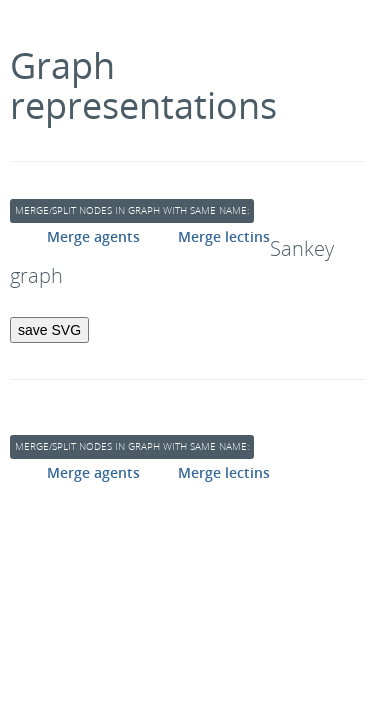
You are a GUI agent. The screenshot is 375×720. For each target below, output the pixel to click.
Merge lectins (224, 236)
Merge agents (93, 236)
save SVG (49, 330)
